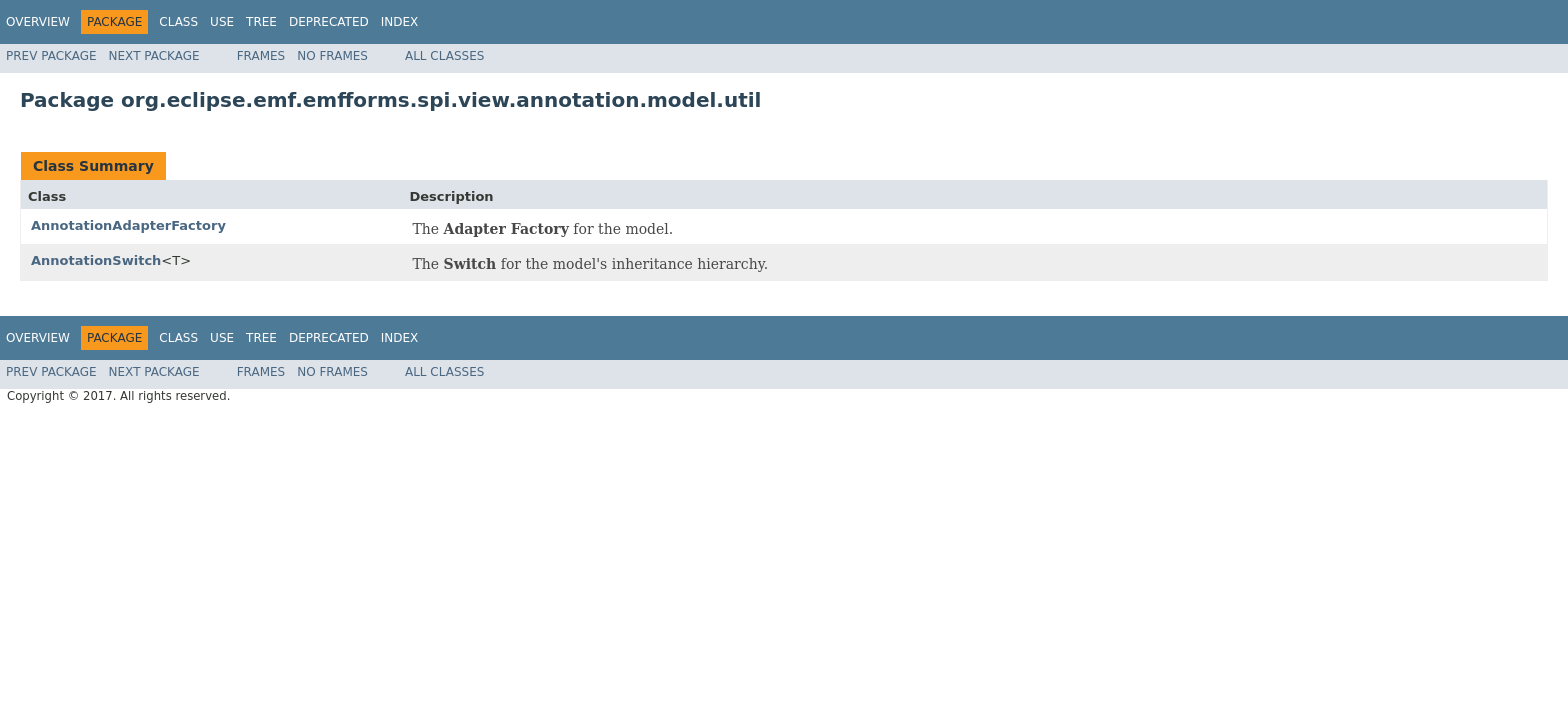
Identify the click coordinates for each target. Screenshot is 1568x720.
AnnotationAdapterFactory (128, 225)
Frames (261, 56)
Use (222, 22)
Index (400, 22)
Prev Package (51, 56)
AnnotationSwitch (96, 260)
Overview (38, 22)
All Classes (444, 56)
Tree (261, 22)
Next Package (154, 56)
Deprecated (329, 22)
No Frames (332, 56)
